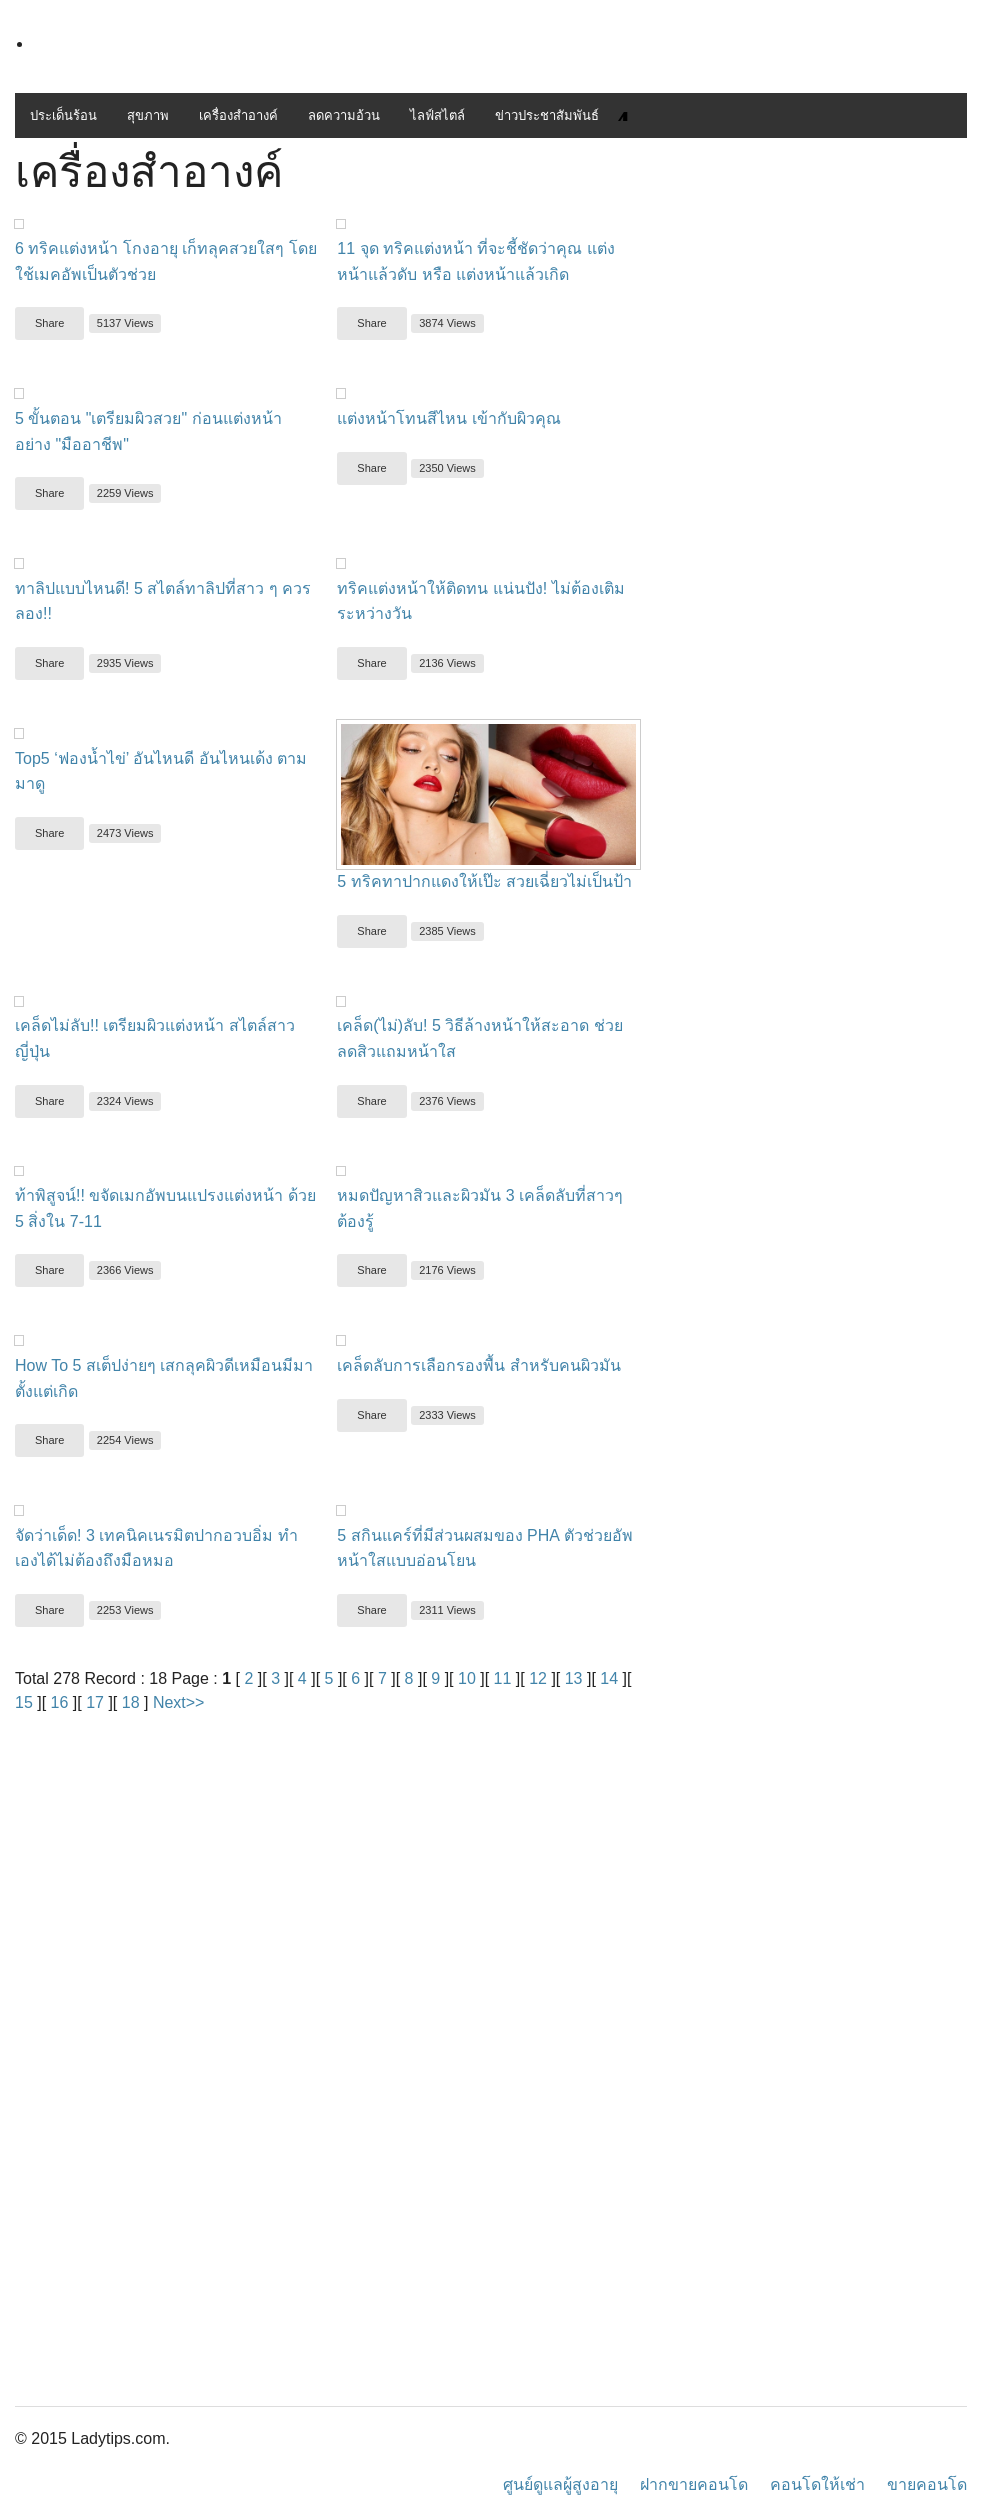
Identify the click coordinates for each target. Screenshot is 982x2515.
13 (574, 1678)
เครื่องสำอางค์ (238, 115)
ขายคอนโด (927, 2484)
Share (49, 323)
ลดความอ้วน (344, 115)
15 (24, 1702)
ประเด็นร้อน (63, 115)
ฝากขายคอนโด (694, 2484)
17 (95, 1702)
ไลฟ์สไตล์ (437, 115)
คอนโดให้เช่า (817, 2484)
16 (60, 1702)
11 (503, 1678)
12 (538, 1678)
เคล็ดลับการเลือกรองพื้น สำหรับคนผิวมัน (478, 1365)
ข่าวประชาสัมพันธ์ (547, 115)
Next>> (179, 1702)
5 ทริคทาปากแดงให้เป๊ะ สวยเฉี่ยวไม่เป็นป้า (484, 881)
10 (467, 1678)
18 (131, 1702)
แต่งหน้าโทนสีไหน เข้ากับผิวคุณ (448, 418)
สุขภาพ (148, 115)
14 (609, 1678)
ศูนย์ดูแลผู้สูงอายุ (560, 2484)
